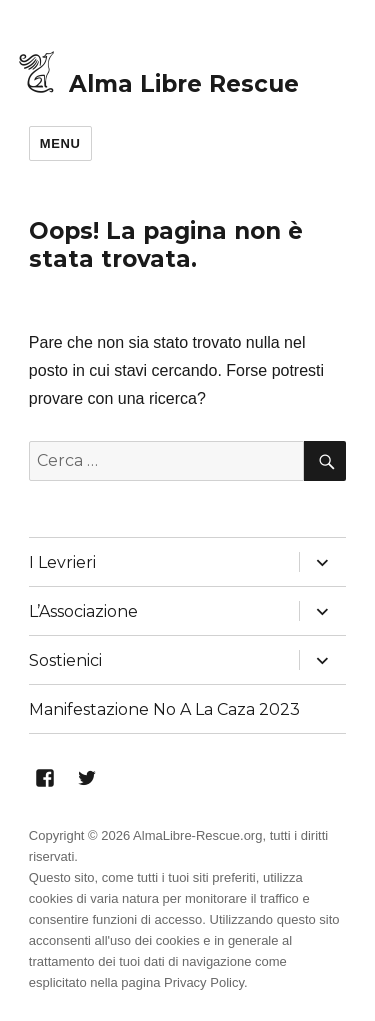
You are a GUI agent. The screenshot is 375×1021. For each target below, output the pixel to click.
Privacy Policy (204, 982)
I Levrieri (62, 562)
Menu (60, 143)
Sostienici (65, 660)
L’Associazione (83, 611)
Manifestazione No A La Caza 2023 (164, 709)
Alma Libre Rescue (184, 84)
